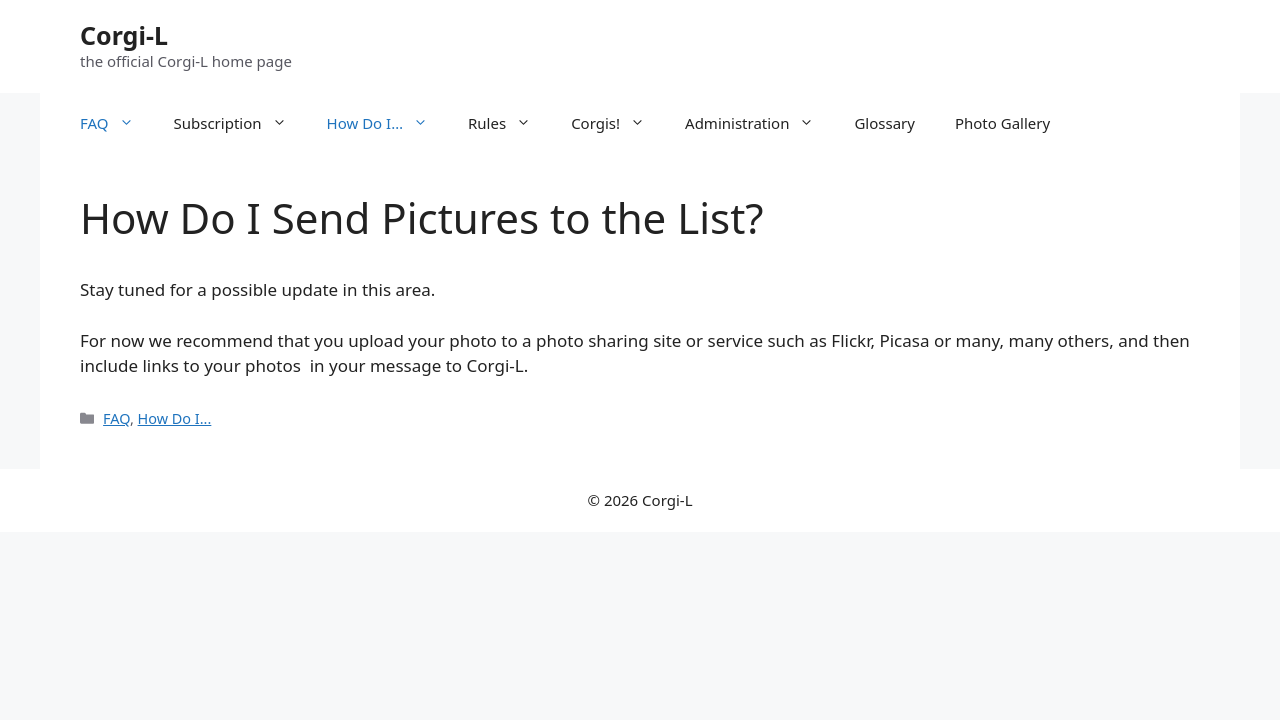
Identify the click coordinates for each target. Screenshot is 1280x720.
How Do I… (387, 123)
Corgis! (618, 123)
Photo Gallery (1002, 123)
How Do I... (175, 418)
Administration (759, 123)
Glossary (884, 123)
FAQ (117, 123)
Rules (509, 123)
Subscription (240, 123)
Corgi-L (124, 35)
